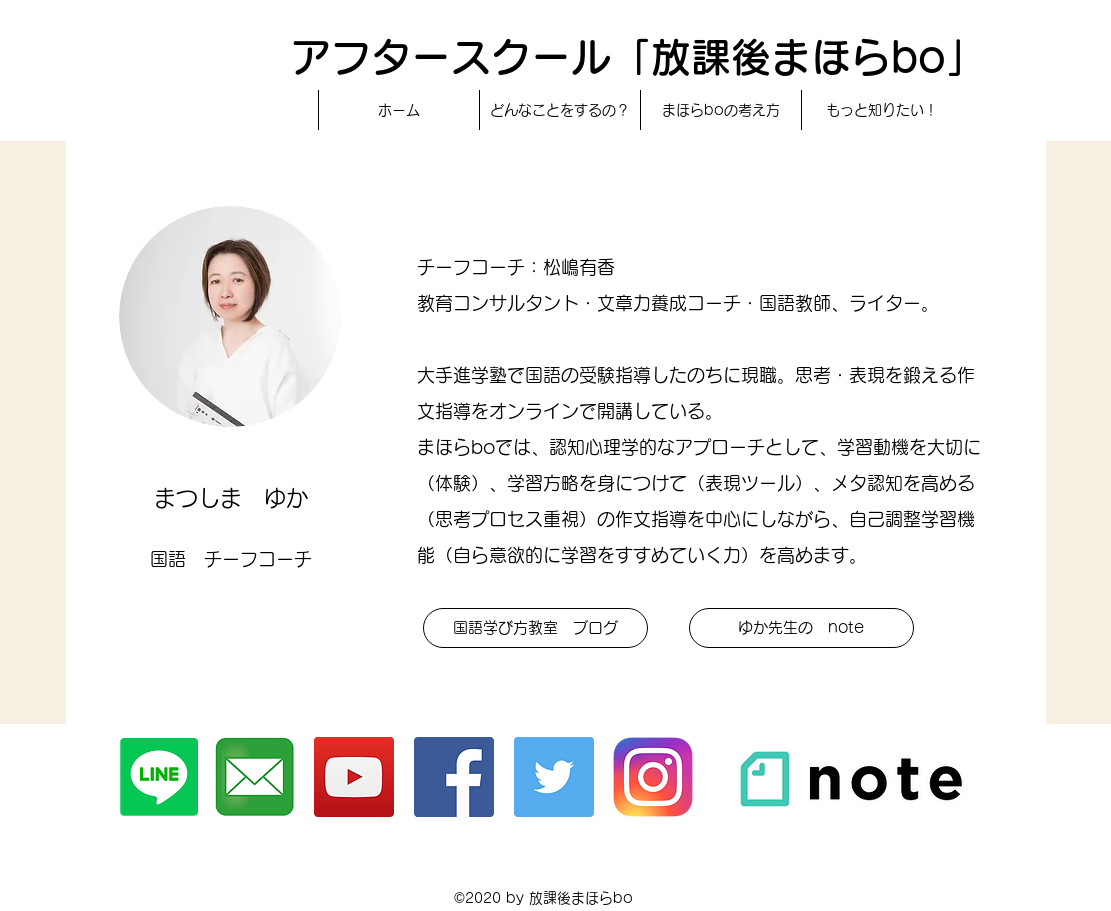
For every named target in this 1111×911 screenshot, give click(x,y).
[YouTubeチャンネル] (354, 777)
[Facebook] (454, 777)
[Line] (159, 777)
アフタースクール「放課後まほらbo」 (638, 57)
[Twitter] (554, 777)
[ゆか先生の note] (801, 628)
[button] (535, 628)
